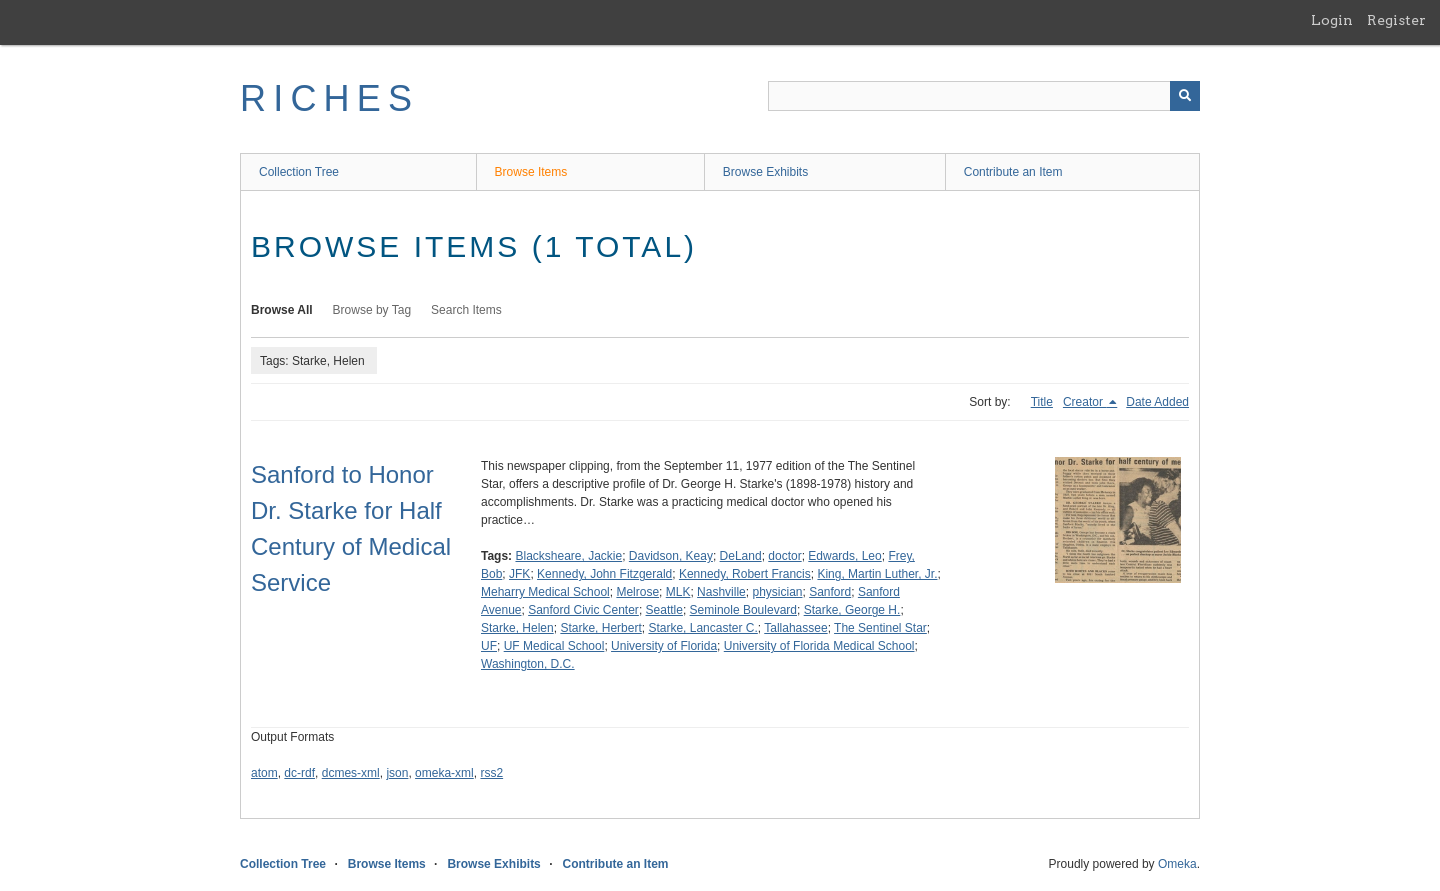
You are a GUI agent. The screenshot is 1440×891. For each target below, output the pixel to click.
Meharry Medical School (545, 592)
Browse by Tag (372, 310)
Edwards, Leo (844, 556)
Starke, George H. (852, 610)
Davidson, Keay (671, 556)
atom (264, 773)
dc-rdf (299, 773)
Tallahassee (795, 628)
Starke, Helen (517, 628)
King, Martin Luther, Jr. (877, 574)
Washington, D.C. (528, 664)
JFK (519, 574)
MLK (678, 592)
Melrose (637, 592)
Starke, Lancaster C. (702, 628)
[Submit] (1185, 96)
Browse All (282, 310)
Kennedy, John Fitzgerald (604, 574)
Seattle (664, 610)
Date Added (1157, 402)
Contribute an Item (1013, 172)
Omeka (1177, 864)
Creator (1084, 402)
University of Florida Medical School (819, 646)
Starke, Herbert (600, 628)
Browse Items (531, 172)
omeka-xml (444, 773)
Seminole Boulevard (743, 610)
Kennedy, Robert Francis (745, 574)
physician (777, 592)
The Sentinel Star (880, 628)
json (397, 773)
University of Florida (664, 646)
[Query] (984, 96)
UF (489, 646)
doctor (784, 556)
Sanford (830, 592)
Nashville (721, 592)
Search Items (466, 310)
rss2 (491, 773)
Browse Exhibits (765, 172)
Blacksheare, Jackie (568, 556)
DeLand (741, 556)
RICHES (329, 98)
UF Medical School (554, 646)
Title (1042, 402)
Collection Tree (299, 172)
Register (1396, 20)
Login (1332, 20)
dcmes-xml (351, 773)
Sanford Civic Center (583, 610)
